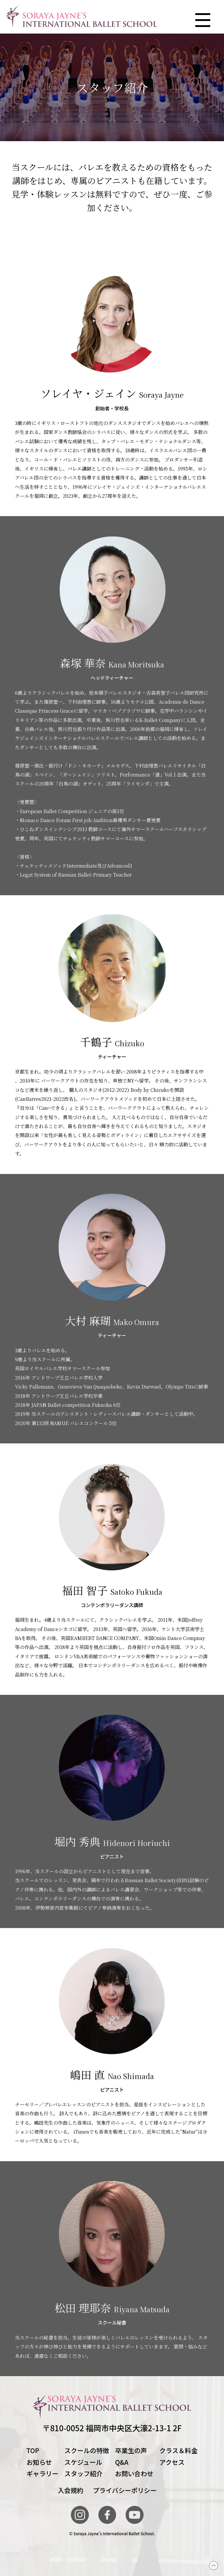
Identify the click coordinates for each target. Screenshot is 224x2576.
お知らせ (39, 2462)
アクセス (172, 2462)
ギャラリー (42, 2473)
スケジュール (83, 2462)
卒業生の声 (131, 2450)
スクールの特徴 (86, 2450)
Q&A (121, 2462)
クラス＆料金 (178, 2450)
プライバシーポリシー (125, 2490)
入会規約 (70, 2490)
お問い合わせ (134, 2473)
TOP (32, 2450)
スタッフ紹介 (83, 2473)
